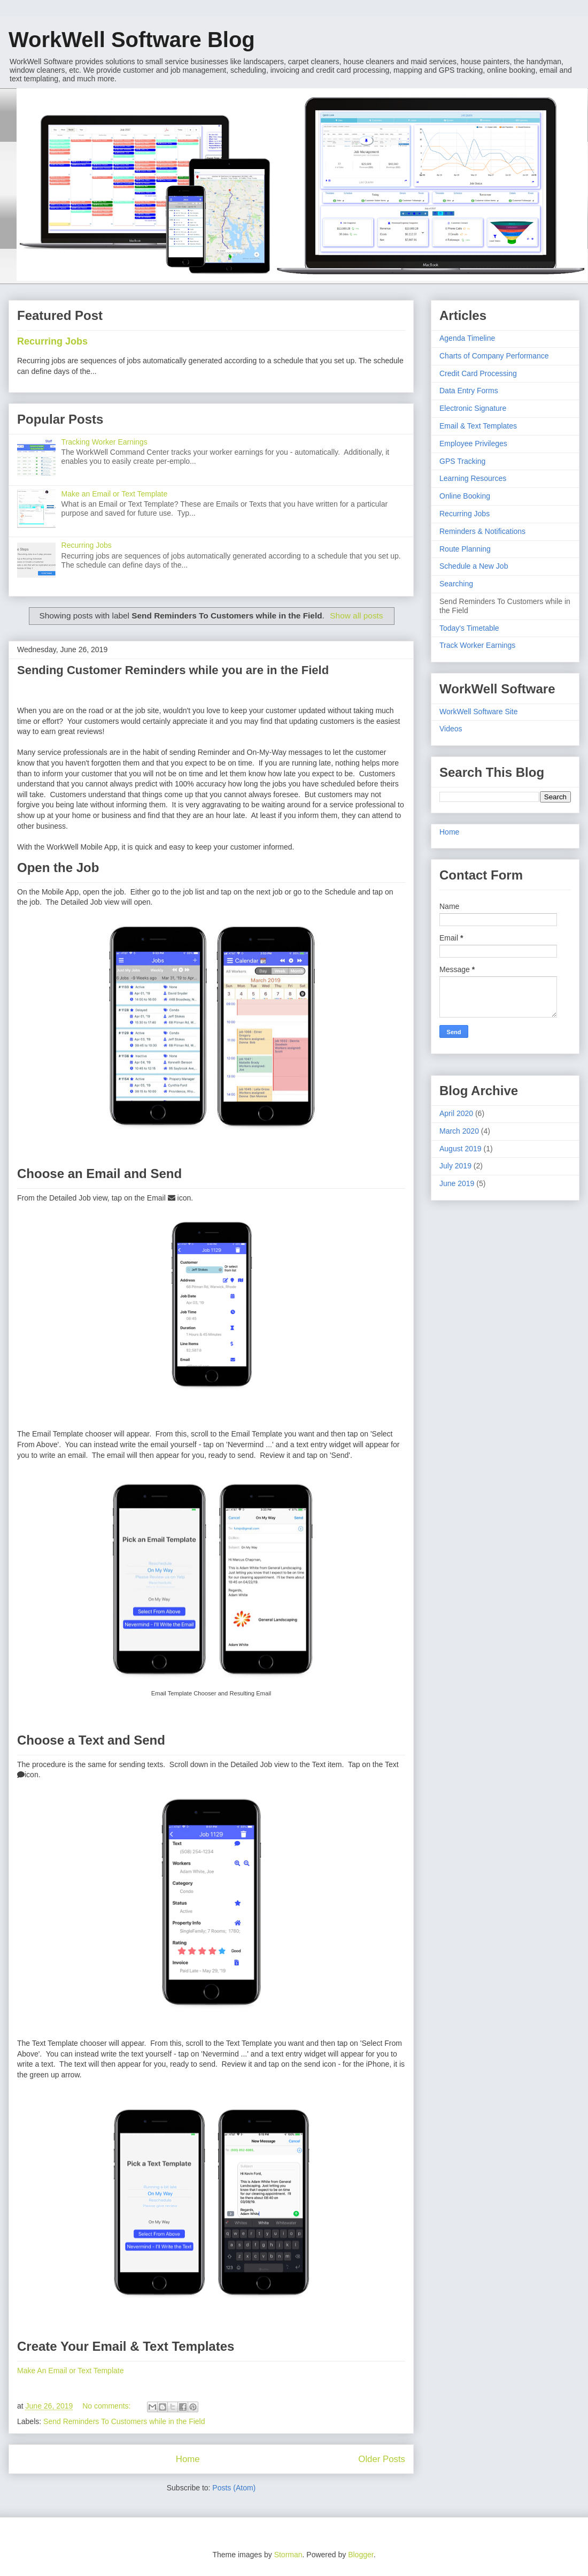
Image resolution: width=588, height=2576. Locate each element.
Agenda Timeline (467, 338)
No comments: (107, 2406)
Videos (450, 728)
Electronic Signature (472, 408)
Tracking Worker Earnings (104, 442)
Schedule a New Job (473, 566)
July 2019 (455, 1165)
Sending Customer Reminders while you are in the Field (173, 670)
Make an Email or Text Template (114, 494)
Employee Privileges (473, 443)
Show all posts (356, 615)
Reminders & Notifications (482, 531)
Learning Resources (472, 478)
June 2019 (456, 1183)
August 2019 (460, 1148)
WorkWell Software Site (478, 711)
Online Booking (464, 496)
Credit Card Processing (478, 373)
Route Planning (465, 549)
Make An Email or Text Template (70, 2370)
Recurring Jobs (52, 341)
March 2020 (459, 1131)
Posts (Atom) (234, 2487)
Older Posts (381, 2459)
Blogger (360, 2554)
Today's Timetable (469, 628)
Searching (456, 583)
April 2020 (456, 1113)
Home (188, 2459)
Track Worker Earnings (477, 645)
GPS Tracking (462, 461)
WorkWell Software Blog (132, 39)
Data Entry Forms (468, 390)
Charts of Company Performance (494, 355)
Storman (288, 2554)
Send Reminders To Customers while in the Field (124, 2421)
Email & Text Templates (478, 426)
